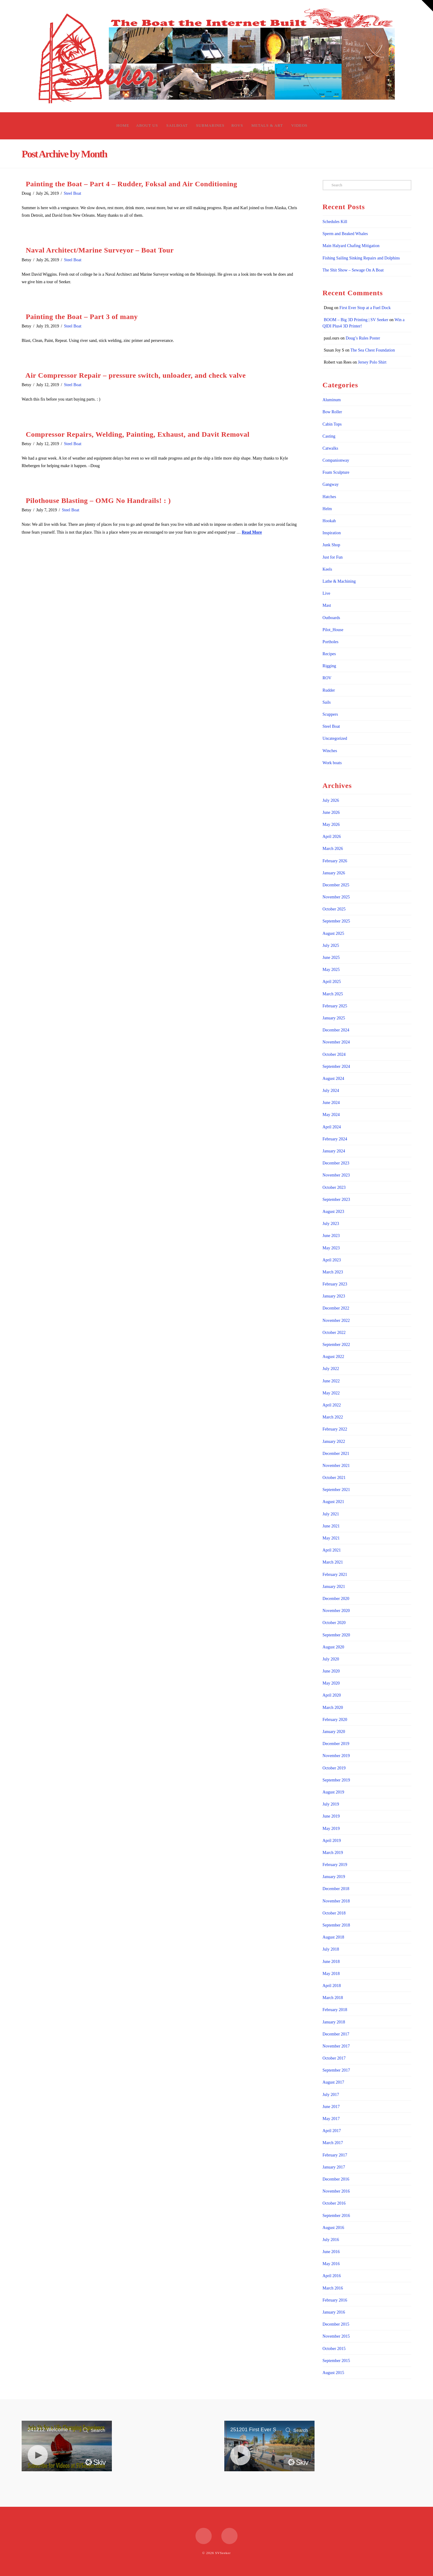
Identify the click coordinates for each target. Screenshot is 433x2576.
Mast (327, 605)
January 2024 (334, 1151)
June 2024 (331, 1102)
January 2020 (334, 1731)
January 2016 (334, 2312)
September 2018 (336, 1925)
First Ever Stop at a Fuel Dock (365, 307)
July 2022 (331, 1368)
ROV (327, 678)
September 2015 (336, 2360)
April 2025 (332, 981)
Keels (327, 569)
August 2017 (333, 2082)
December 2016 (336, 2179)
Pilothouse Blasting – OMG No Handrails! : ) (98, 500)
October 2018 (334, 1913)
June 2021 (331, 1526)
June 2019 (331, 1816)
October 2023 (334, 1187)
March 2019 (333, 1852)
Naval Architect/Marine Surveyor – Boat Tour (100, 250)
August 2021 (333, 1501)
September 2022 (336, 1344)
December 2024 (336, 1030)
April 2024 (332, 1127)
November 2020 (336, 1610)
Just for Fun (333, 557)
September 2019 (336, 1780)
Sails (327, 702)
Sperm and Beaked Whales (345, 233)
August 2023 (333, 1211)
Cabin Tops (332, 424)
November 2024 (336, 1042)
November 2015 (336, 2336)
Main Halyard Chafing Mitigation (351, 245)
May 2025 (331, 969)
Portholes (331, 642)
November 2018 (336, 1901)
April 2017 (332, 2130)
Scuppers (330, 714)
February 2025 (335, 1006)
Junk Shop (331, 545)
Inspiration (332, 533)
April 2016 (332, 2276)
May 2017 (331, 2118)
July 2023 (331, 1223)
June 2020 (331, 1671)
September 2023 (336, 1199)
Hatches (329, 496)
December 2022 (336, 1308)
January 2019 (334, 1876)
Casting (329, 436)
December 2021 (336, 1453)
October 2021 (334, 1477)
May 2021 (331, 1538)
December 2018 (336, 1888)
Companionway (336, 460)
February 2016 (335, 2300)
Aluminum (332, 400)
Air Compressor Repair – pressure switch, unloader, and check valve (135, 375)
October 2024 (334, 1054)
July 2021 (331, 1514)
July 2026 (331, 800)
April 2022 (332, 1405)
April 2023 (332, 1260)
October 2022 (334, 1332)
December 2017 (336, 2034)
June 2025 (331, 957)
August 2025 (333, 933)
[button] (427, 5)
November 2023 (336, 1175)
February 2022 (335, 1429)
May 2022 (331, 1393)
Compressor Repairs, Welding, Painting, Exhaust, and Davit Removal (138, 434)
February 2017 (335, 2155)
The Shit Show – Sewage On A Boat (353, 270)
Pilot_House (333, 630)
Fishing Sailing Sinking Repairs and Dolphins (361, 258)
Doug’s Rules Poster (362, 338)
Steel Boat (72, 193)
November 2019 (336, 1755)
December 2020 (336, 1598)
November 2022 (336, 1320)
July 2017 (331, 2094)
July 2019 (331, 1804)
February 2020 (335, 1719)
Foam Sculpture (336, 472)
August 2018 (333, 1937)
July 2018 (331, 1949)
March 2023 (333, 1272)
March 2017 (333, 2142)
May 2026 (331, 824)
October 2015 (334, 2348)
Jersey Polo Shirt (372, 362)
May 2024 (331, 1114)
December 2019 (336, 1743)
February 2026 (335, 861)
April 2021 (332, 1550)
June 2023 (331, 1235)
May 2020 (331, 1683)
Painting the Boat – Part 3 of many (82, 317)
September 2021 (336, 1489)
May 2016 (331, 2263)
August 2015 (333, 2372)
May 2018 (331, 1973)
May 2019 (331, 1828)
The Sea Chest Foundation (372, 350)
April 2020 (332, 1695)
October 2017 (334, 2058)
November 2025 (336, 897)
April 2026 (332, 836)
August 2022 (333, 1356)
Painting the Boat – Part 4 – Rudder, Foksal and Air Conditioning (131, 184)
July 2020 (331, 1659)
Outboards (331, 617)
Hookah (329, 521)
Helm (327, 509)
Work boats (332, 763)
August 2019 (333, 1792)
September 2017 (336, 2070)
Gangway (331, 484)
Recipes (329, 654)
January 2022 (334, 1441)
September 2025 (336, 921)
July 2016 (331, 2239)
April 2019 (332, 1840)
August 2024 (333, 1078)
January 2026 (334, 873)
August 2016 (333, 2227)
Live (326, 593)
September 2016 (336, 2215)
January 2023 (334, 1296)
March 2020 (333, 1707)
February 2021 (335, 1574)
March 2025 (333, 994)
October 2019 (334, 1768)
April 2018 (332, 1985)
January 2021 (334, 1586)
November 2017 (336, 2046)
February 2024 (335, 1139)
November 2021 (336, 1465)
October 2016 (334, 2203)
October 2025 (334, 909)
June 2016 (331, 2251)
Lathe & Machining (339, 581)
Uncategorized (335, 738)
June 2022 (331, 1381)
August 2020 (333, 1647)
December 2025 (336, 885)
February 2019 (335, 1864)
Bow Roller (332, 412)
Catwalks (330, 448)
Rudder (329, 690)
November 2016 (336, 2191)
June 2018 (331, 1961)
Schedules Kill (335, 221)
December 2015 (336, 2324)
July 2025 (331, 945)
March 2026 (333, 848)
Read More (252, 532)
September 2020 (336, 1635)
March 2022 (333, 1417)
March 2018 (333, 1997)
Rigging (329, 666)
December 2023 (336, 1163)
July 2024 (331, 1090)
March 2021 (333, 1562)
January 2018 (334, 2022)
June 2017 (331, 2106)
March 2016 (333, 2288)
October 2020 (334, 1622)
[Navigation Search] (315, 125)
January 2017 (334, 2167)
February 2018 (335, 2009)
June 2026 (331, 812)
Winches (330, 751)
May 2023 (331, 1248)
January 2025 (334, 1018)
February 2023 (335, 1284)
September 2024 (336, 1066)
